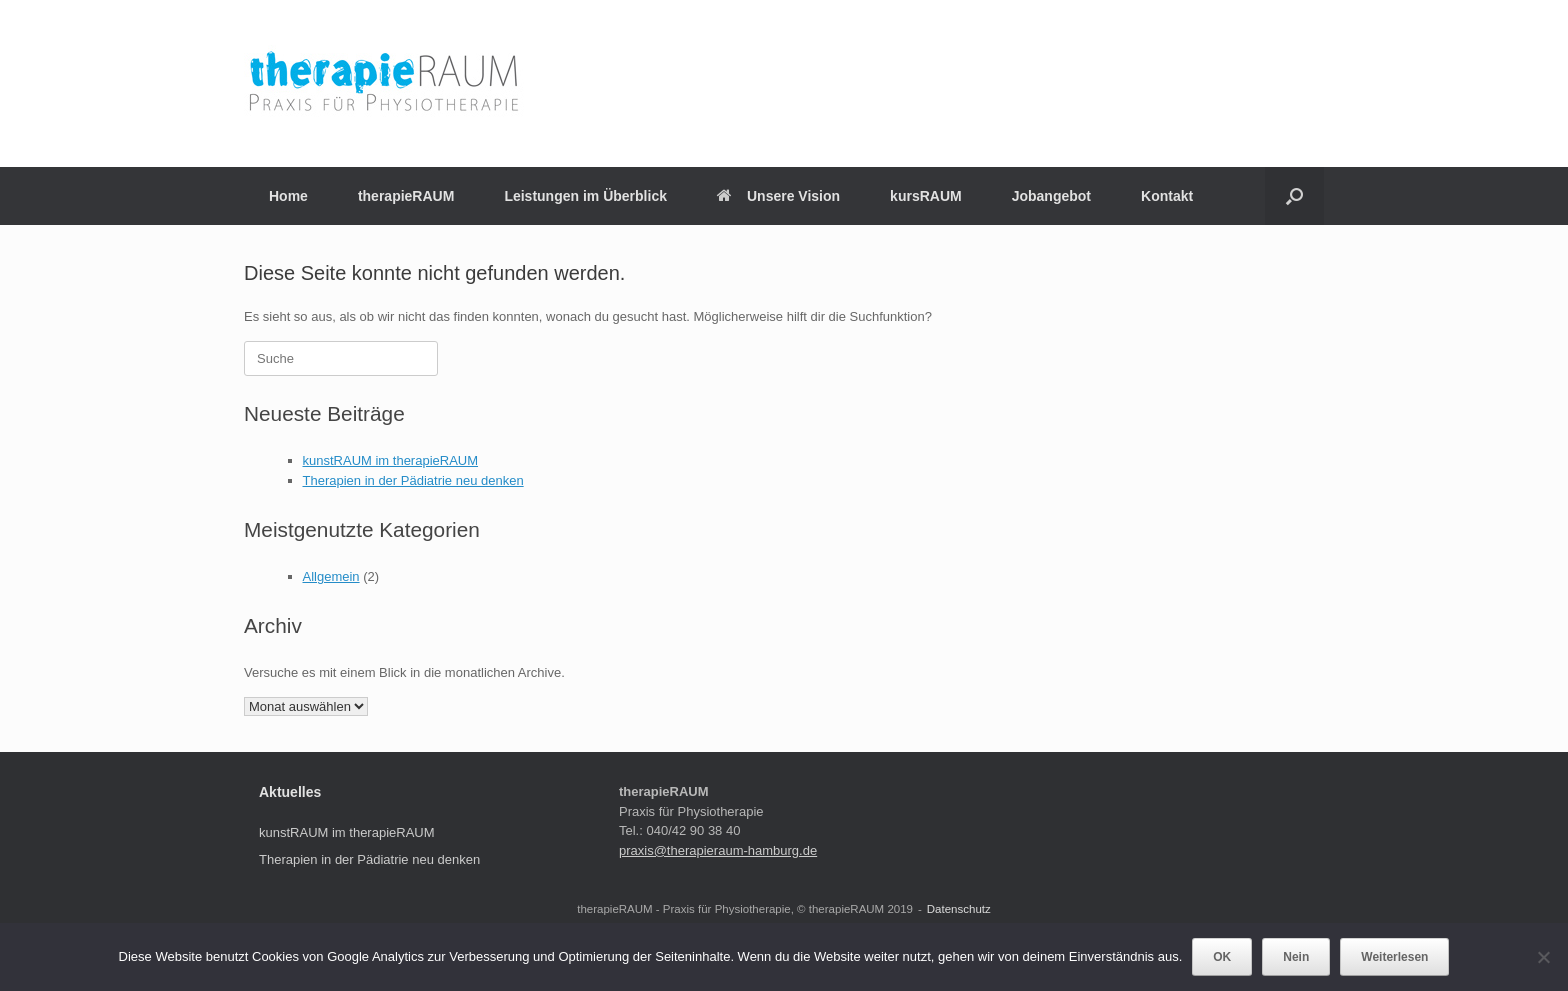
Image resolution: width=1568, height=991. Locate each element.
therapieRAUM (406, 196)
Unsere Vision (778, 196)
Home (288, 196)
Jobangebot (1051, 196)
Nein (1296, 957)
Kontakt (1167, 196)
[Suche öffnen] (1294, 196)
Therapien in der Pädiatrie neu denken (413, 480)
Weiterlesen (1394, 957)
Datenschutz (959, 909)
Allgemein (331, 576)
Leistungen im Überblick (585, 196)
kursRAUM (926, 196)
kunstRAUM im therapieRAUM (391, 460)
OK (1222, 957)
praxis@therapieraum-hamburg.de (718, 850)
